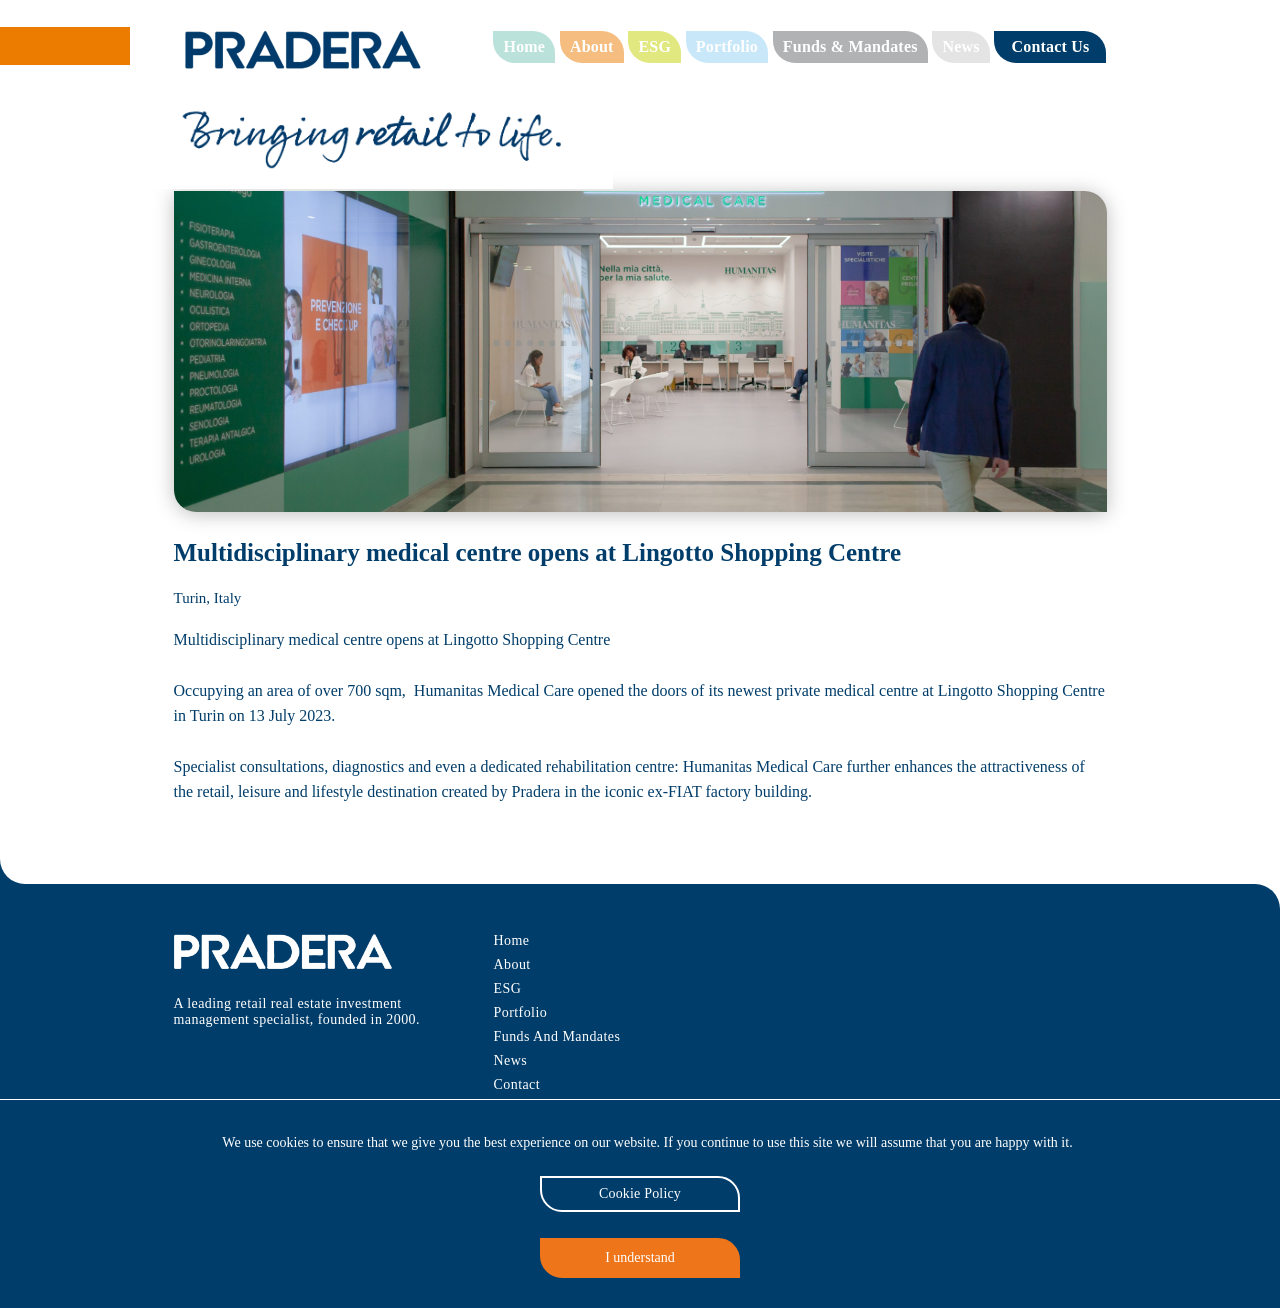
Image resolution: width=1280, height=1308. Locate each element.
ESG (654, 46)
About (593, 46)
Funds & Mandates (848, 46)
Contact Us (1049, 46)
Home (525, 46)
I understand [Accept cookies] (640, 1257)
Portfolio (725, 46)
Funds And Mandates (559, 1037)
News (958, 46)
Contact (516, 1085)
